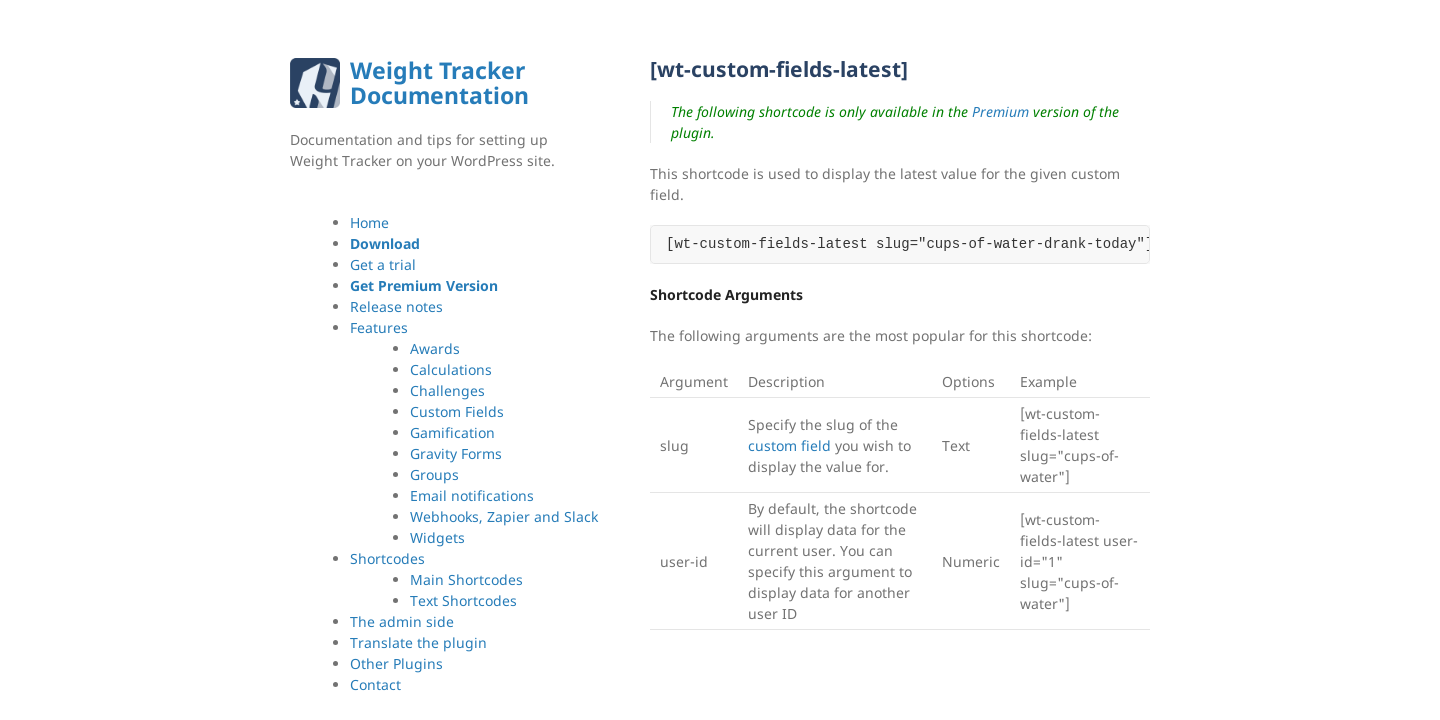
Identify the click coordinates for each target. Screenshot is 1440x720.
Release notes (396, 306)
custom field (789, 445)
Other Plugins (396, 663)
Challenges (447, 390)
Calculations (451, 369)
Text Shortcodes (463, 600)
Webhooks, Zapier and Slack (504, 516)
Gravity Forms (456, 453)
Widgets (437, 537)
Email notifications (472, 495)
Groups (434, 474)
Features (379, 327)
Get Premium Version (424, 285)
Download (385, 243)
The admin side (402, 621)
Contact (375, 684)
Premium (1000, 111)
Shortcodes (387, 558)
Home (369, 222)
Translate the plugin (418, 642)
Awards (435, 348)
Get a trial (383, 264)
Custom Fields (457, 411)
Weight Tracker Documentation (439, 82)
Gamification (452, 432)
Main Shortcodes (466, 579)
